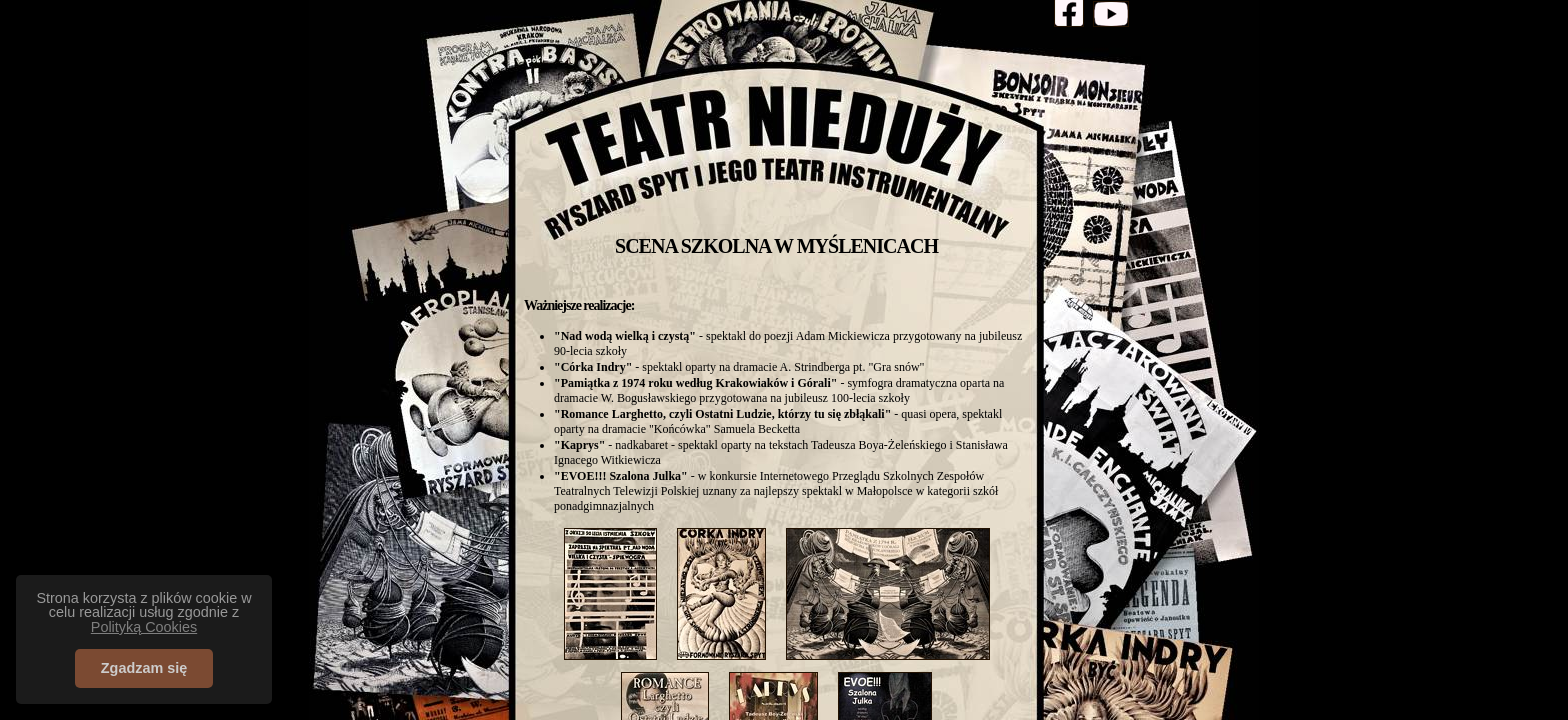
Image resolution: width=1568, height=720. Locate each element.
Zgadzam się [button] (144, 668)
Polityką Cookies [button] (144, 627)
